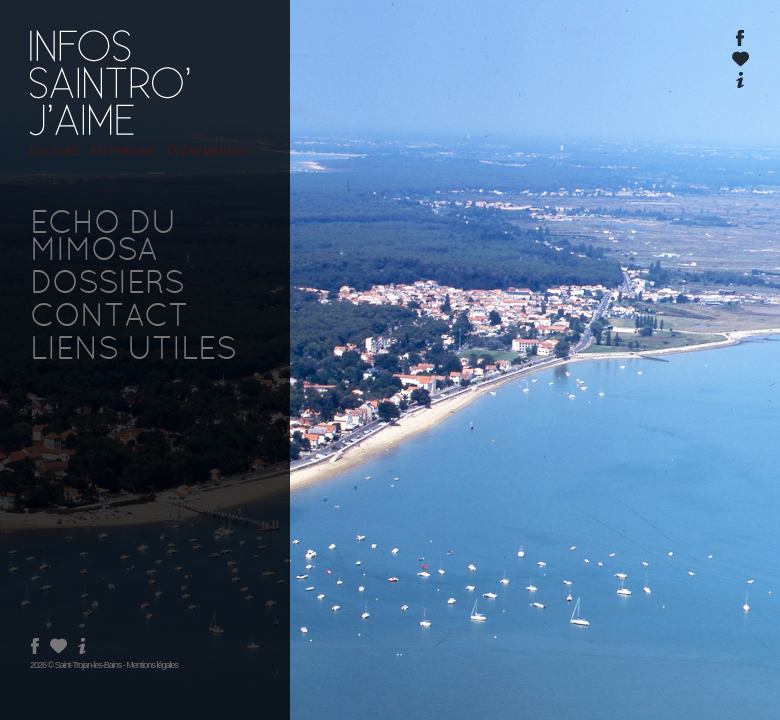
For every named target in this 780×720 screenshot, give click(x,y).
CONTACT (109, 318)
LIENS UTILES (133, 351)
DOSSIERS (107, 285)
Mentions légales (152, 665)
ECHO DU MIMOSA (103, 238)
